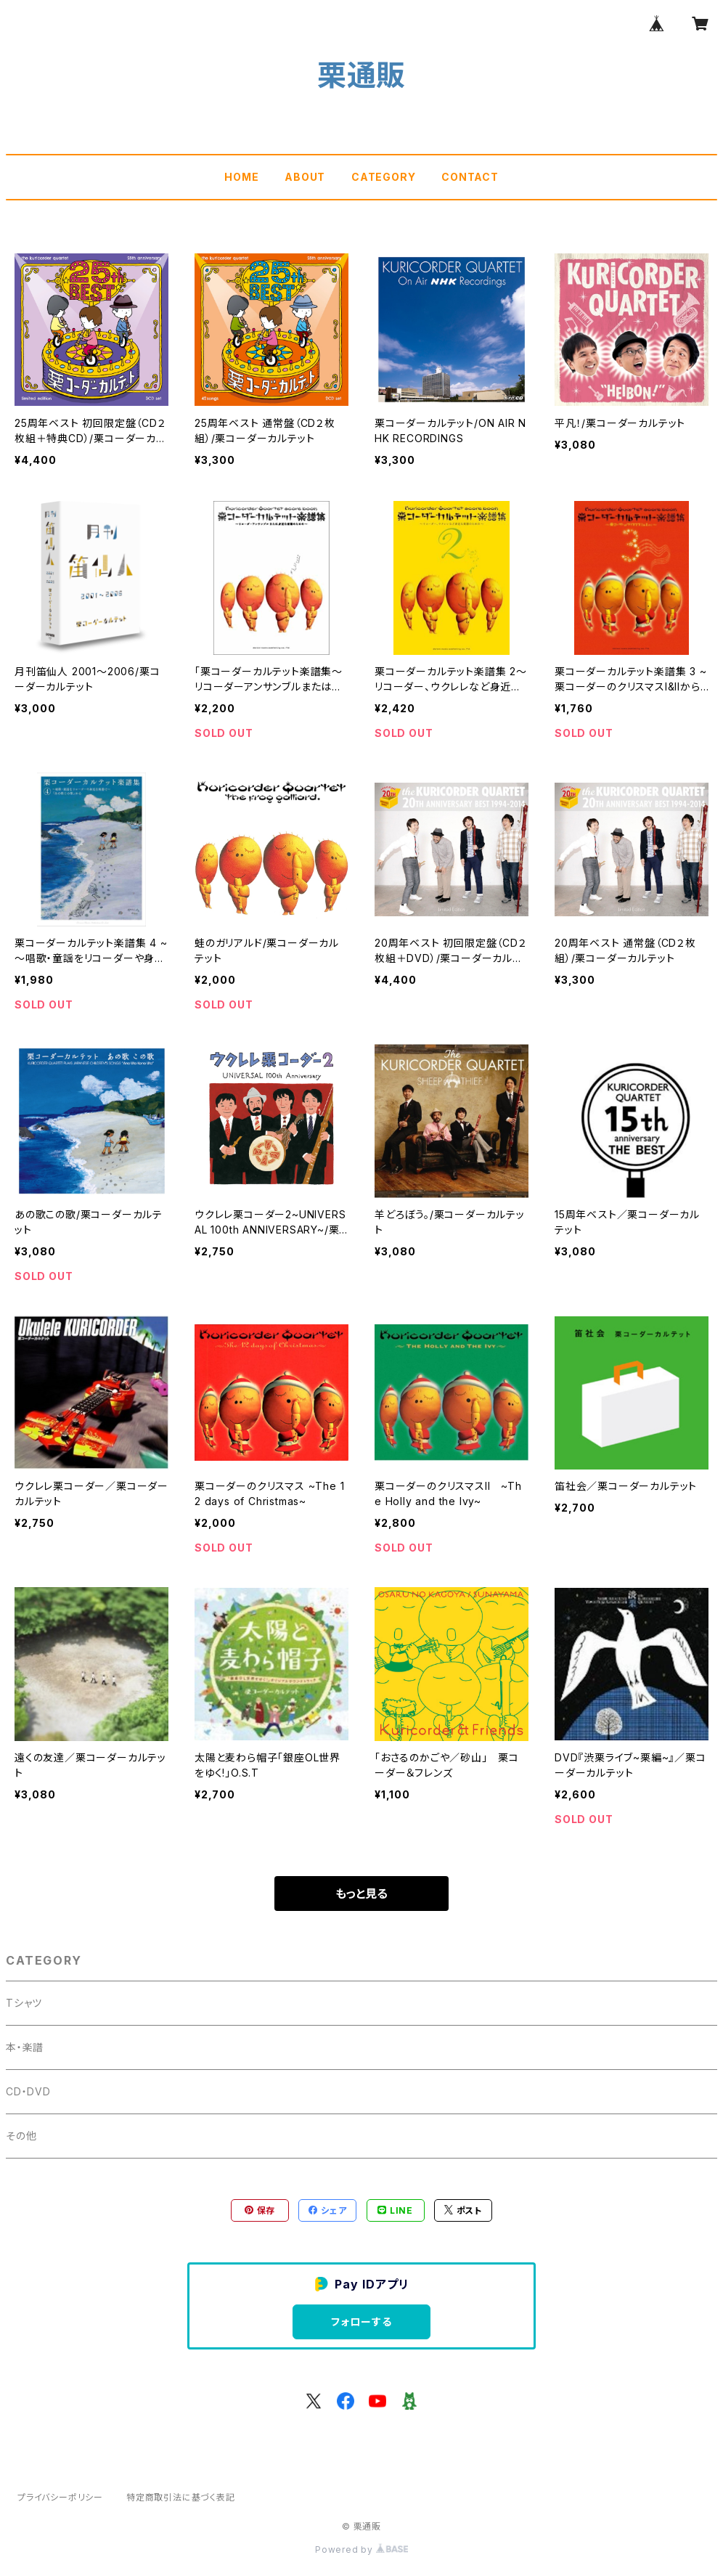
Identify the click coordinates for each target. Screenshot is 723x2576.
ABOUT (305, 177)
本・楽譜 (25, 2047)
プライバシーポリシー (60, 2497)
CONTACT (470, 177)
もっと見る (361, 1893)
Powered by (361, 2549)
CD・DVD (28, 2091)
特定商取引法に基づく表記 (180, 2497)
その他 (21, 2135)
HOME (241, 177)
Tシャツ (24, 2003)
